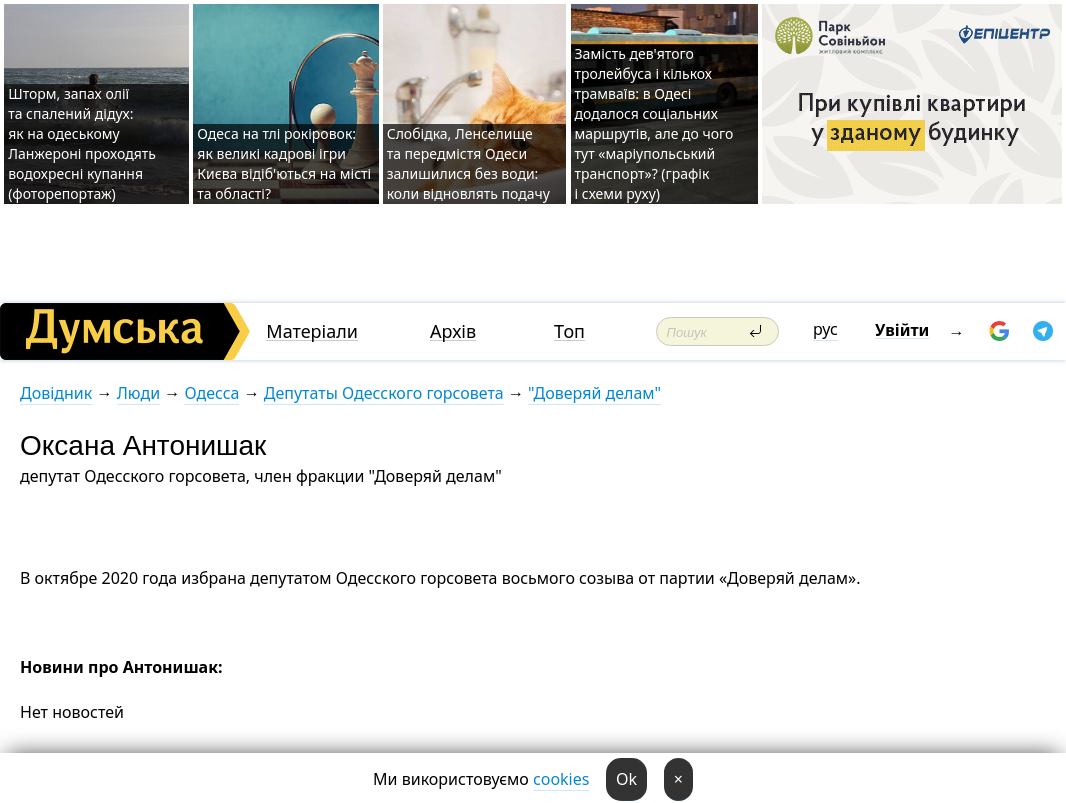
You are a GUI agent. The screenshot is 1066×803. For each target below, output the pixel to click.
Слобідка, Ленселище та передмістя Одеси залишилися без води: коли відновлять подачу (468, 163)
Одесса (211, 393)
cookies (561, 779)
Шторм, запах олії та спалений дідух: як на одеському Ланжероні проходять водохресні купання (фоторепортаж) (82, 143)
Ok (626, 779)
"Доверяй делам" (594, 393)
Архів (453, 331)
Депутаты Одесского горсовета (384, 393)
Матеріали (312, 331)
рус (825, 329)
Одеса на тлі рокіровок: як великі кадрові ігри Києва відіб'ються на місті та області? (284, 163)
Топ (569, 331)
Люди (138, 393)
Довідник (56, 393)
